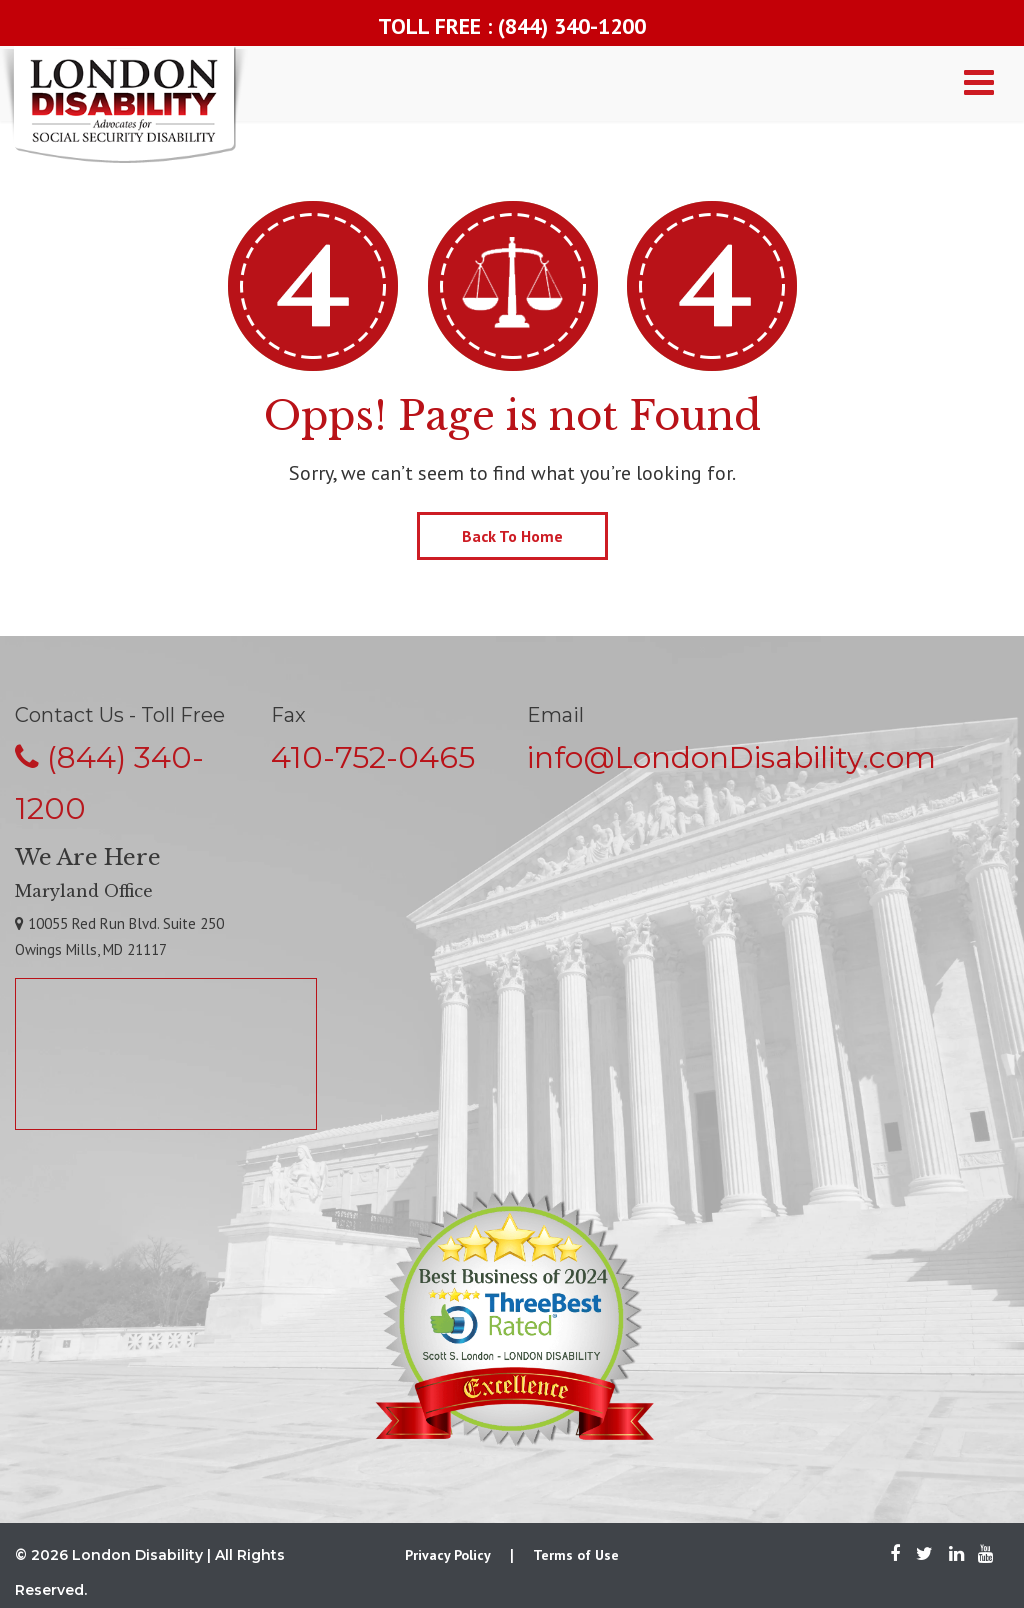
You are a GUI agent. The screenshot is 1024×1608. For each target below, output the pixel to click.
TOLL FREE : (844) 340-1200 (512, 26)
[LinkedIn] (956, 1555)
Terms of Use (576, 1555)
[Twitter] (924, 1555)
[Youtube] (980, 1555)
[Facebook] (895, 1555)
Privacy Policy (448, 1555)
